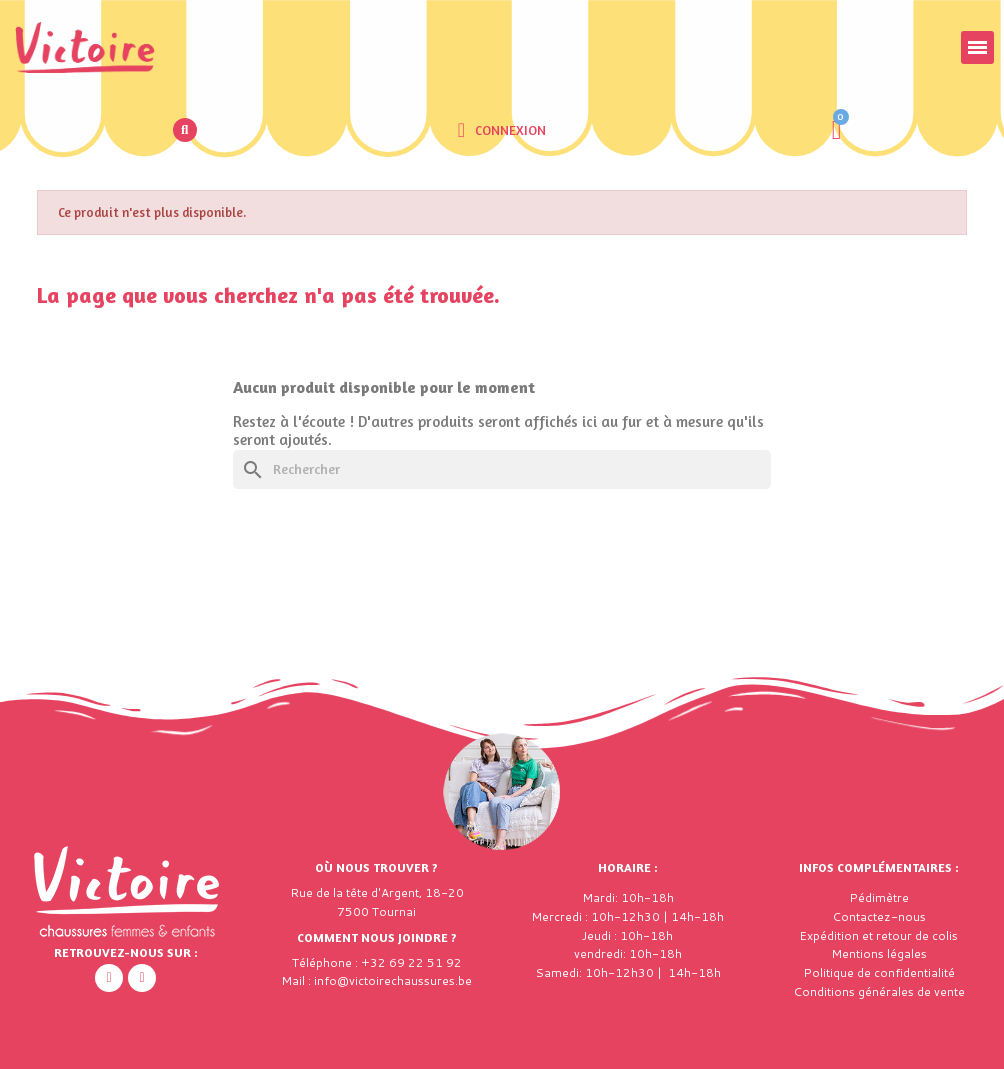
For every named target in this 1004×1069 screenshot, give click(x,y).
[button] (185, 130)
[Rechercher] (502, 469)
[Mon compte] (502, 130)
